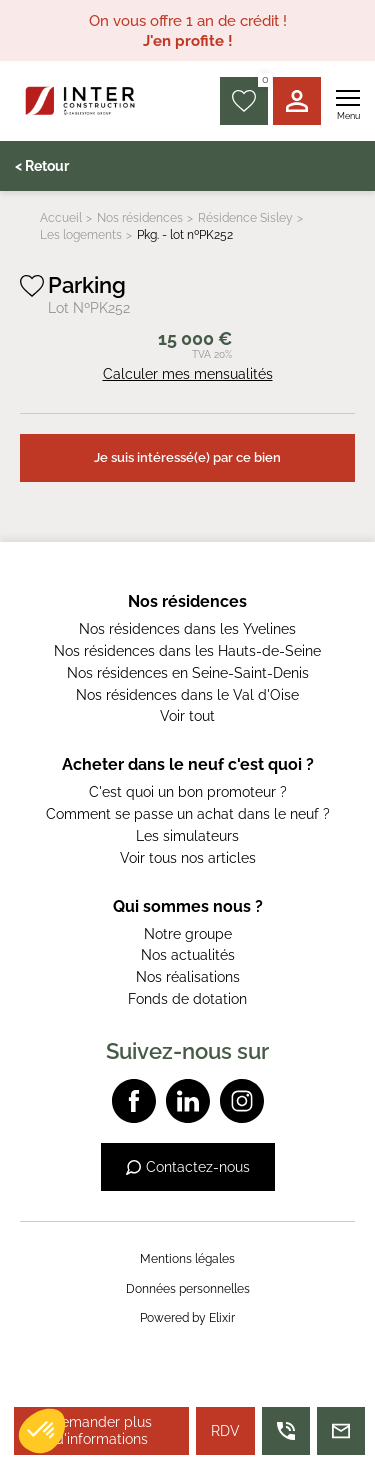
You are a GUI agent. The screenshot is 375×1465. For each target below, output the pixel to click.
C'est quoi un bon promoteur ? (188, 792)
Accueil (61, 218)
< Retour (42, 166)
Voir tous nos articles (188, 858)
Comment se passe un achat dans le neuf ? (188, 814)
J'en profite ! (188, 41)
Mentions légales (187, 1259)
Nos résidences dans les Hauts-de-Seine (187, 651)
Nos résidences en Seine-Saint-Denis (188, 673)
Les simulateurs (187, 836)
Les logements (81, 235)
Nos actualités (188, 955)
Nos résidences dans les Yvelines (187, 629)
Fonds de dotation (187, 999)
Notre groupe (188, 934)
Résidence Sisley (245, 218)
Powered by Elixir (187, 1318)
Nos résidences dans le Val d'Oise (187, 695)
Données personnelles (188, 1289)
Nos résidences (140, 218)
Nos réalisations (188, 977)
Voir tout (187, 716)
